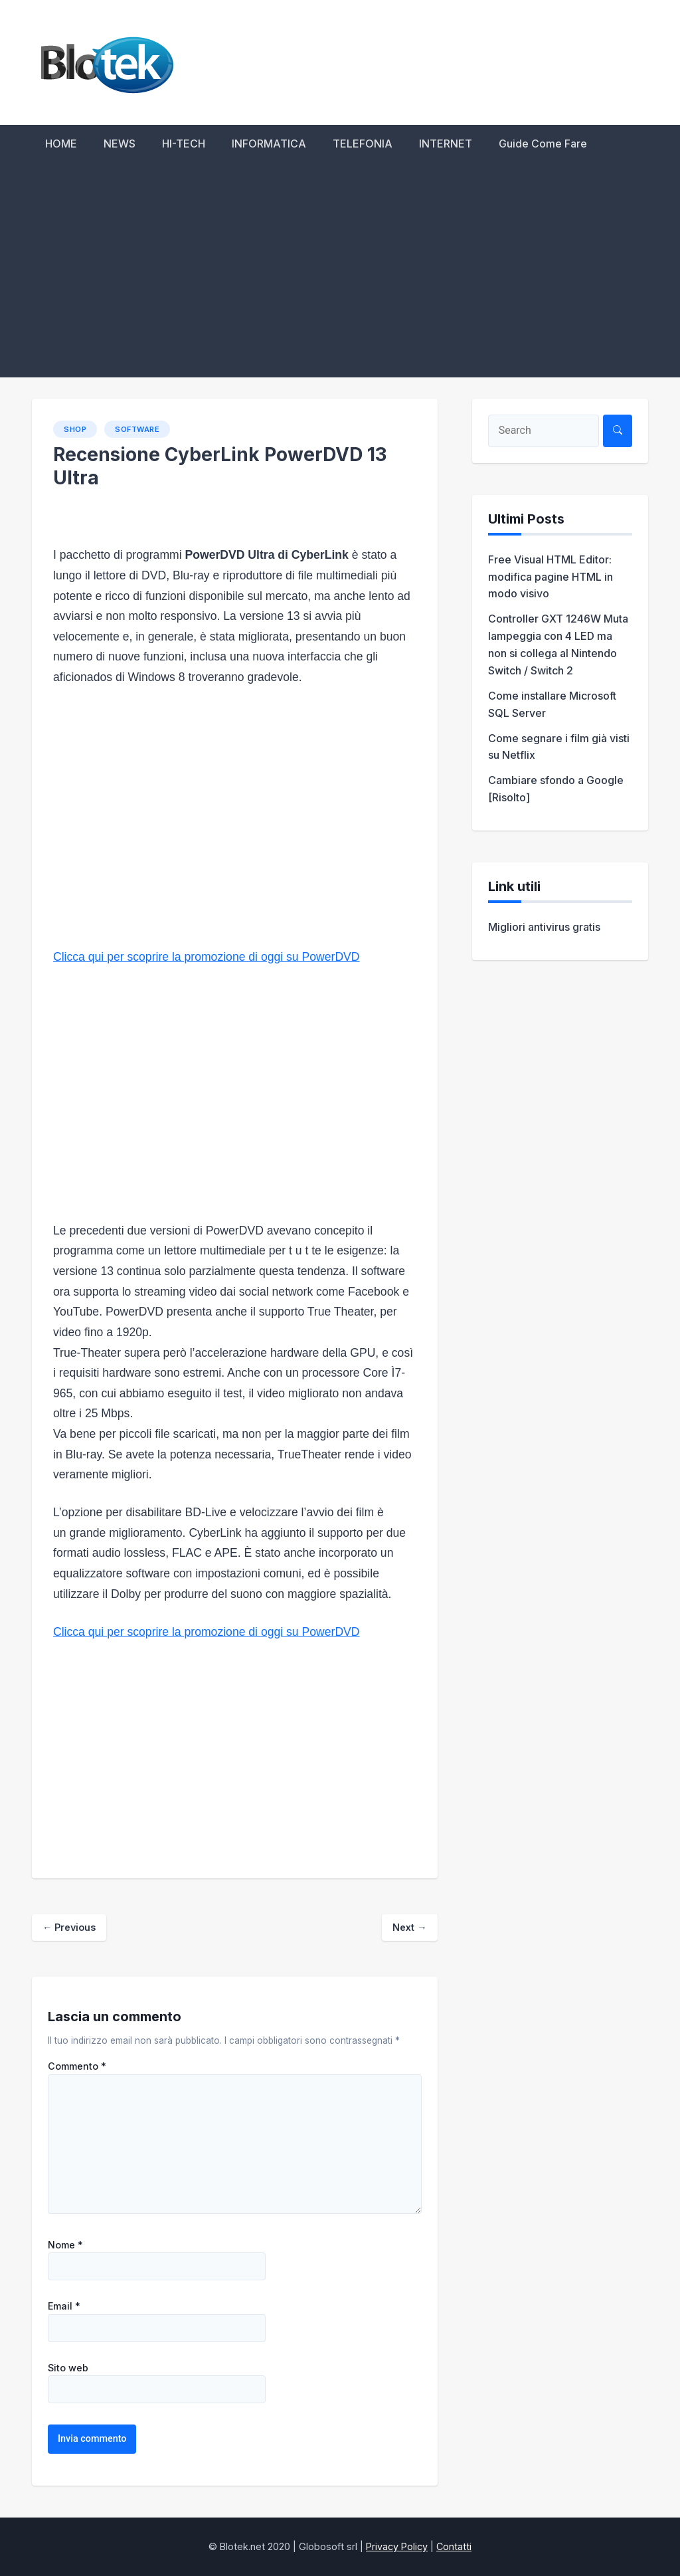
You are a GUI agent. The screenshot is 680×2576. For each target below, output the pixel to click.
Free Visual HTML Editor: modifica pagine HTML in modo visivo (550, 577)
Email (64, 2306)
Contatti (453, 2546)
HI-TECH (183, 143)
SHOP (75, 429)
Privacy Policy (397, 2546)
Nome (65, 2245)
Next (409, 1927)
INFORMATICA (269, 143)
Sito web (68, 2368)
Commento (77, 2066)
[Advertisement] (340, 278)
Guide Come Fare (543, 143)
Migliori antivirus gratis (544, 927)
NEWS (119, 143)
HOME (61, 143)
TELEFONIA (362, 143)
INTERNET (445, 143)
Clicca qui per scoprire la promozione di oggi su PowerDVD (206, 956)
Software (137, 429)
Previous (69, 1927)
